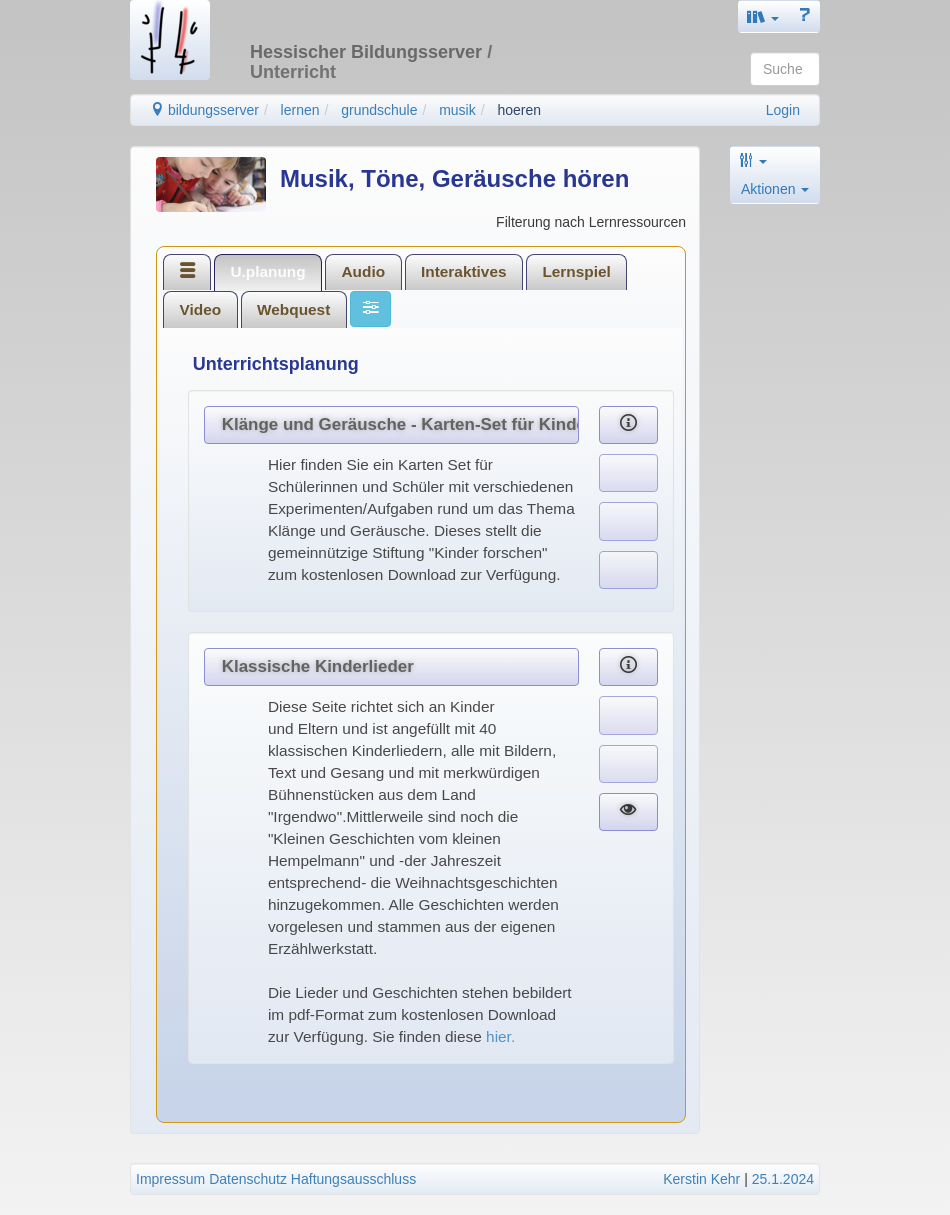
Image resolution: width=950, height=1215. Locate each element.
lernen (300, 110)
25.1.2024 (783, 1179)
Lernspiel (576, 271)
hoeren (519, 110)
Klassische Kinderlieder (318, 666)
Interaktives (464, 271)
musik (457, 110)
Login (783, 110)
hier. (502, 1036)
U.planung (267, 271)
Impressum (170, 1179)
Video (201, 309)
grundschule (379, 110)
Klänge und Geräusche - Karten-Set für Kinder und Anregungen (400, 424)
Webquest (293, 309)
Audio (364, 271)
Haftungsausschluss (353, 1179)
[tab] (187, 272)
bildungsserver (204, 110)
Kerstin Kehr (701, 1179)
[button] (763, 16)
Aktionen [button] (775, 189)
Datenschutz (248, 1179)
